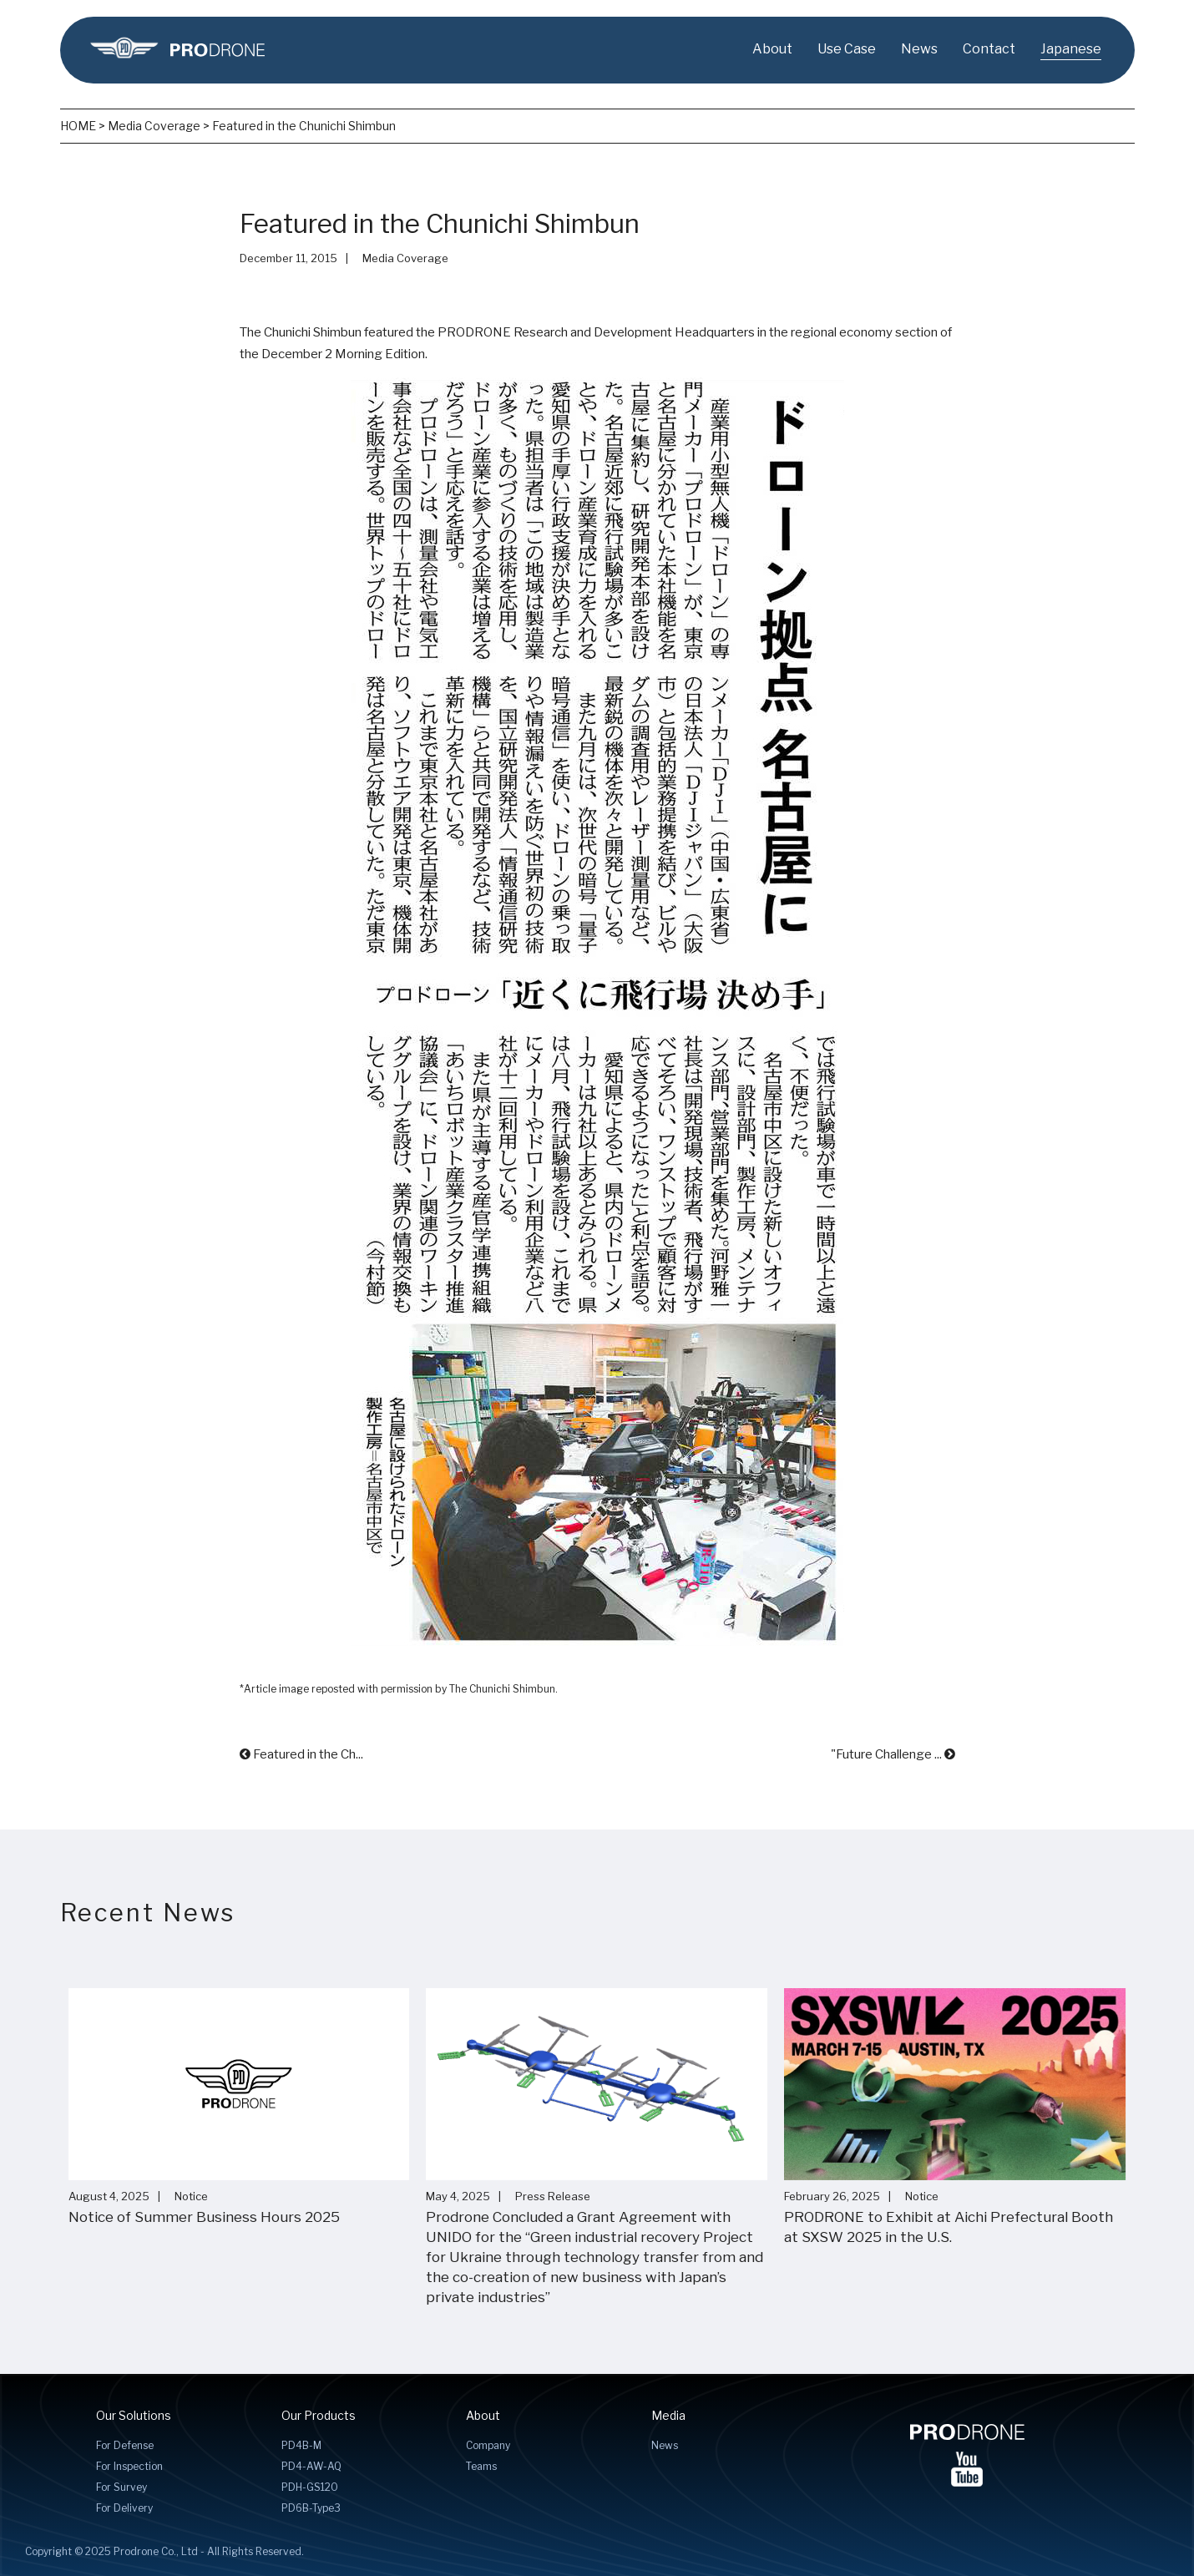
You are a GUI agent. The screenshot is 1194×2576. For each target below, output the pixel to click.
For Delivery (124, 2508)
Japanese (1070, 49)
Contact (989, 49)
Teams (481, 2466)
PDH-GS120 (309, 2487)
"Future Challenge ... (893, 1754)
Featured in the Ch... (301, 1754)
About (772, 49)
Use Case (846, 49)
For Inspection (129, 2466)
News (919, 49)
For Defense (125, 2445)
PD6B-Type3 (311, 2508)
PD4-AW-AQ (311, 2466)
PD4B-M (301, 2445)
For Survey (121, 2487)
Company (488, 2445)
